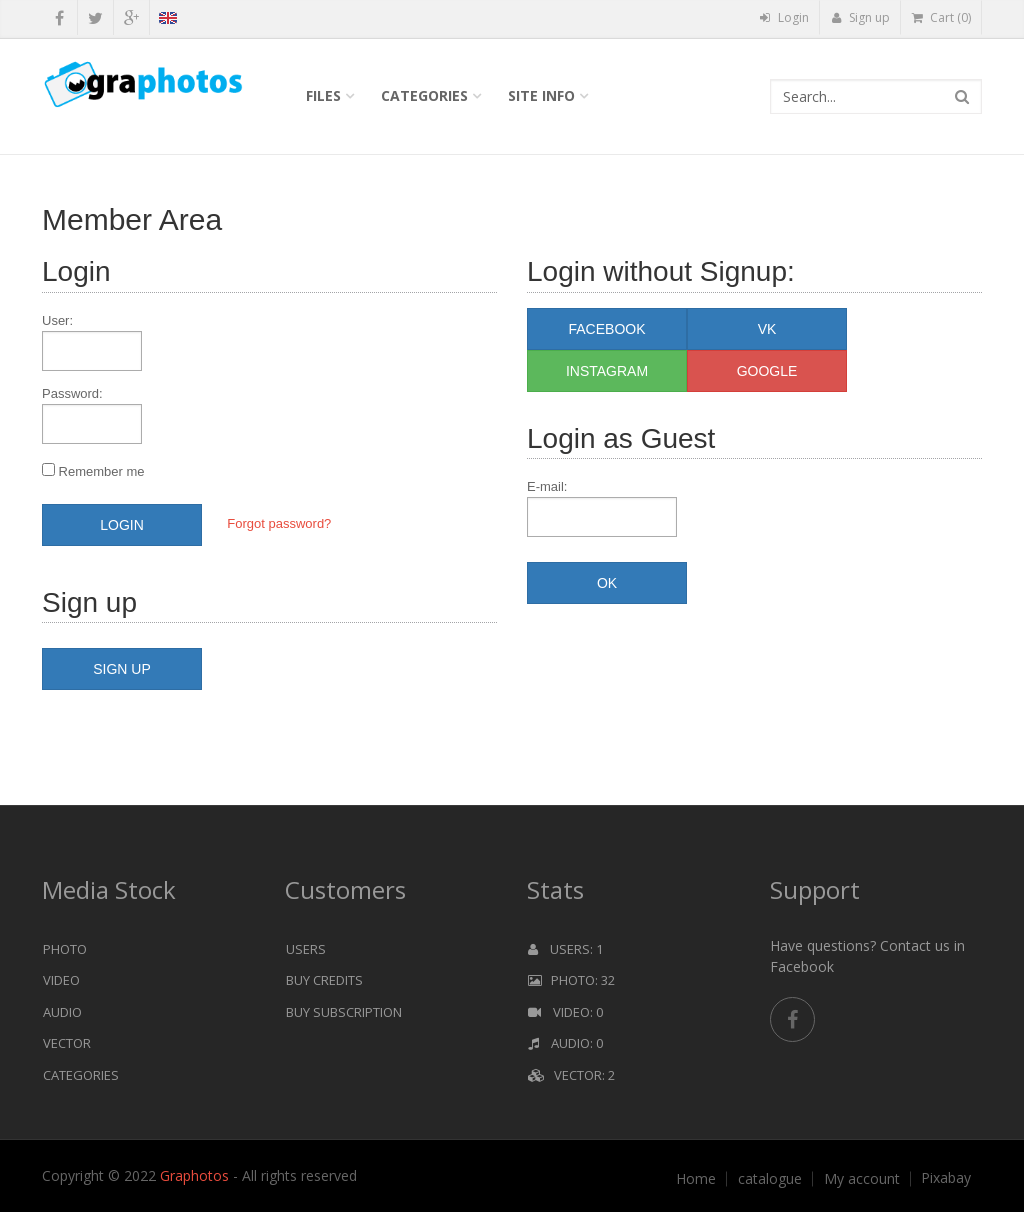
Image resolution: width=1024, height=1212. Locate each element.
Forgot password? (279, 523)
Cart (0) (941, 17)
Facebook (606, 329)
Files (323, 95)
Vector (67, 1043)
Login (784, 17)
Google (767, 371)
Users (306, 949)
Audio (62, 1012)
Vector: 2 (571, 1075)
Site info (541, 95)
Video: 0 (565, 1012)
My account (862, 1179)
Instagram (607, 371)
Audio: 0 (565, 1043)
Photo (65, 949)
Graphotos (196, 1175)
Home (696, 1179)
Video (61, 980)
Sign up (860, 17)
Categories (424, 95)
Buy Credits (324, 980)
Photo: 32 (571, 980)
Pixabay (946, 1178)
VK (767, 329)
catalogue (770, 1179)
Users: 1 (565, 949)
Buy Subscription (344, 1012)
